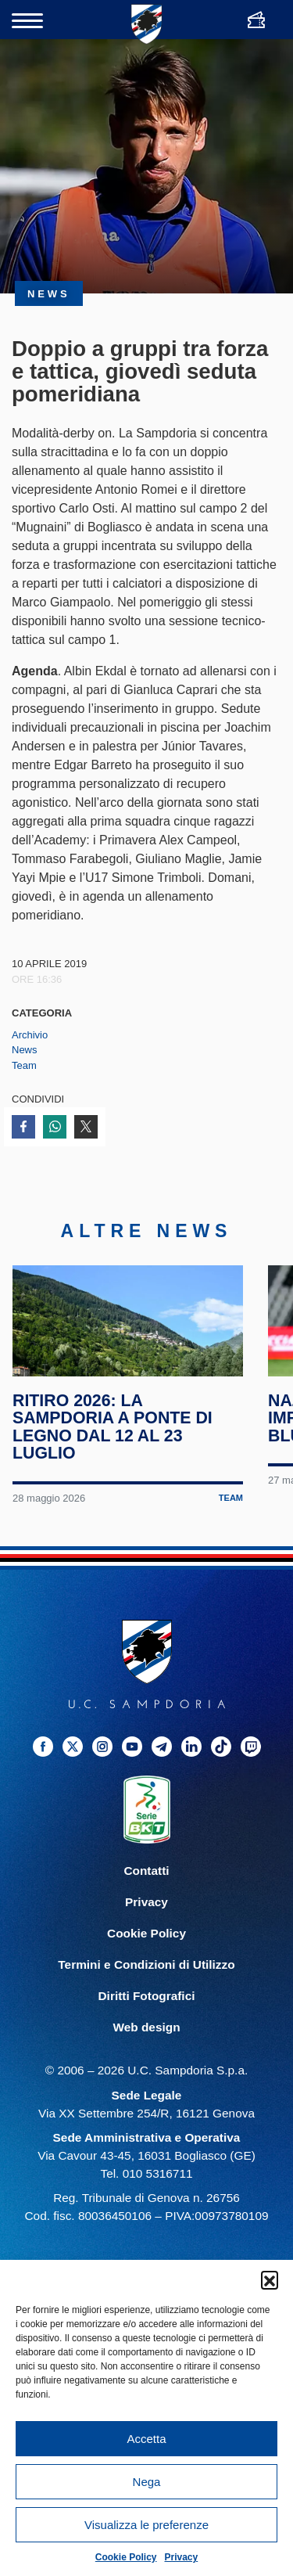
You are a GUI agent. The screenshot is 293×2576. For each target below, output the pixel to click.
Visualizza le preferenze (146, 2524)
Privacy (181, 2557)
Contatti (146, 1894)
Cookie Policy (126, 2557)
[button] (269, 2279)
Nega (147, 2481)
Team (24, 1065)
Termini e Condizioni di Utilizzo (146, 1988)
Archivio (30, 1035)
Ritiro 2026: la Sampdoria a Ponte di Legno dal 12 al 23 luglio (113, 1451)
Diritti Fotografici (146, 2020)
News (25, 1050)
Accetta (146, 2438)
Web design (146, 2051)
